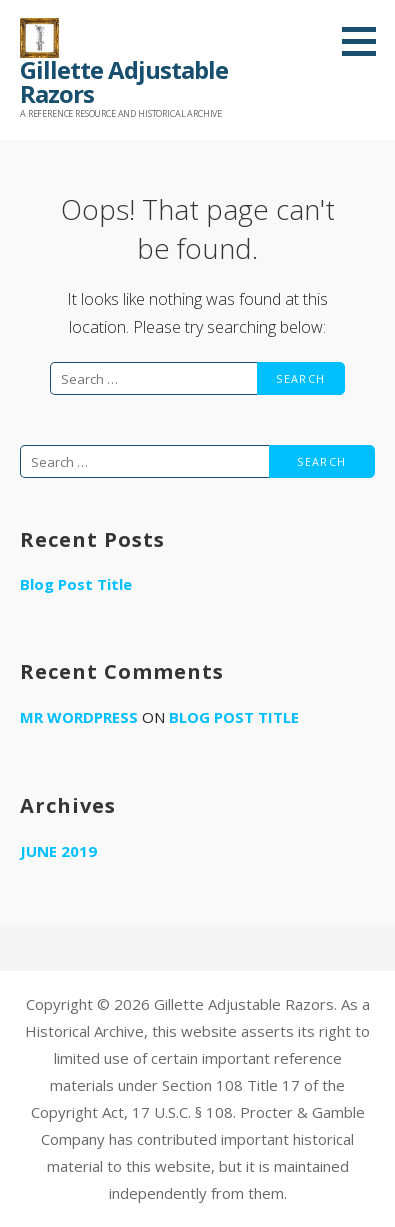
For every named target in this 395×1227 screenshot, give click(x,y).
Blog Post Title (76, 584)
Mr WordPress (79, 717)
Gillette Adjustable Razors (124, 81)
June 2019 (58, 851)
